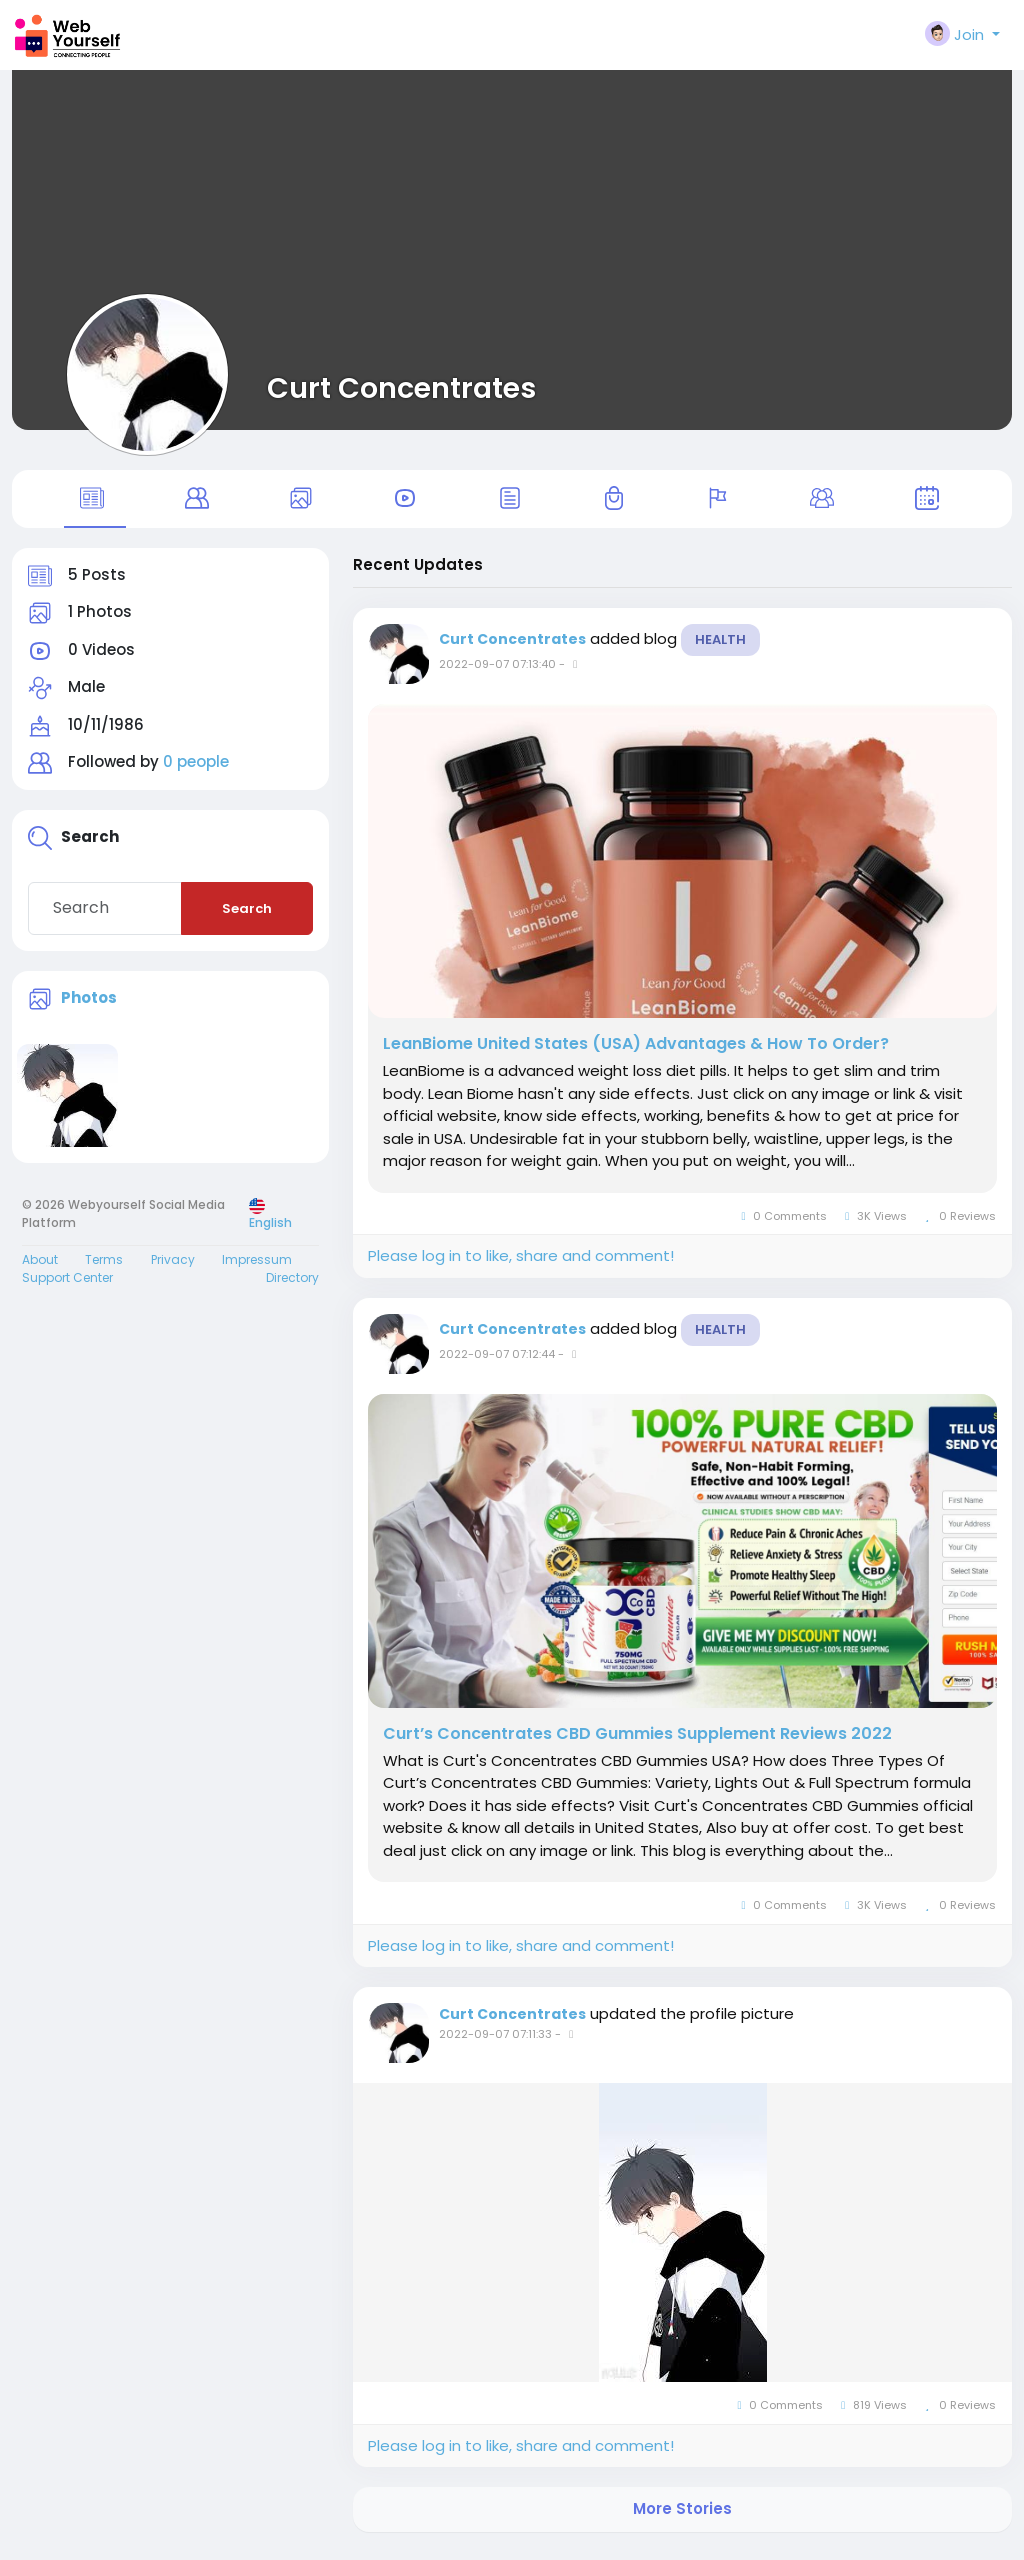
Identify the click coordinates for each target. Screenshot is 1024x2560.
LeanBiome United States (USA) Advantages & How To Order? (636, 1052)
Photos (89, 1005)
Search (247, 916)
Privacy (173, 1267)
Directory (292, 1285)
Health (720, 647)
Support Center (67, 1285)
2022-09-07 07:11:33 (495, 2042)
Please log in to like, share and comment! (521, 1263)
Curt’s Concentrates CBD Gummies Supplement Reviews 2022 (637, 1742)
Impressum (257, 1267)
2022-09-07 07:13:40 (497, 672)
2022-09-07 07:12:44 (497, 1362)
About (40, 1267)
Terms (104, 1267)
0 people (196, 770)
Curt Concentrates (401, 388)
